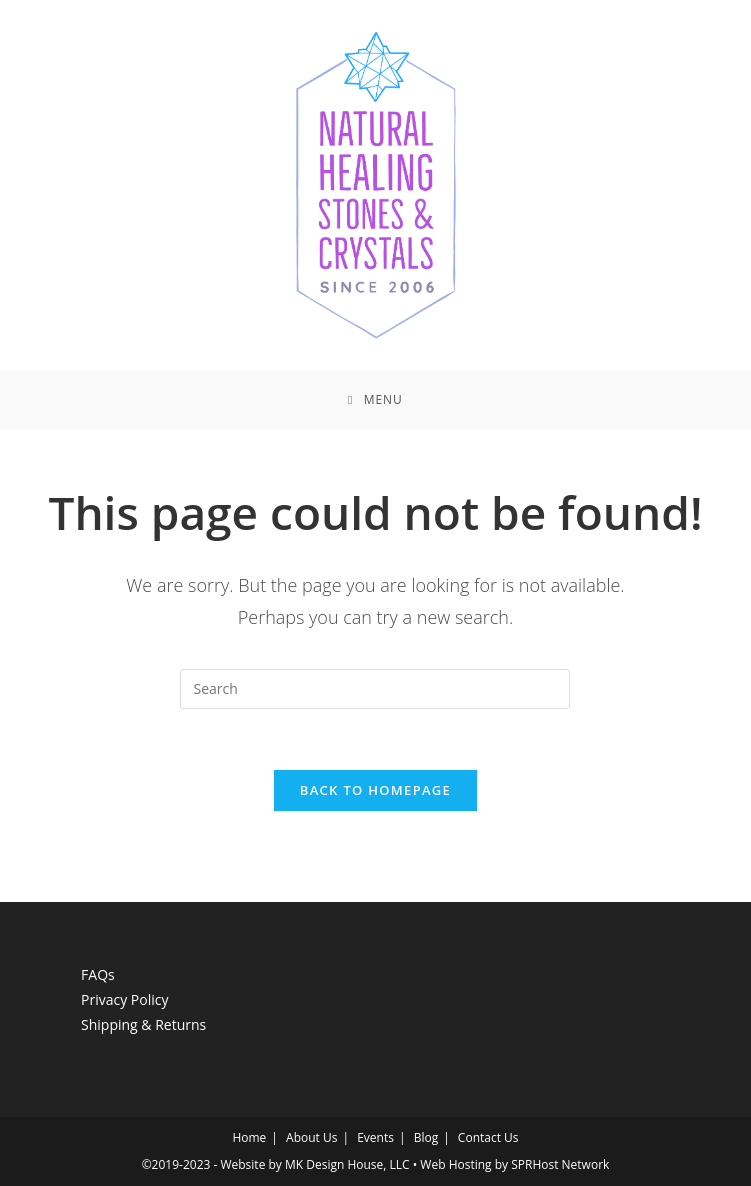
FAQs (98, 974)
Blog (426, 1137)
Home (249, 1137)
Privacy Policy (124, 999)
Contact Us (488, 1137)
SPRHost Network (560, 1164)
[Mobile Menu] (375, 400)
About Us (311, 1137)
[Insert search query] (375, 689)
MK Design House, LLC (347, 1164)
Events (375, 1137)
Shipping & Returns (143, 1024)
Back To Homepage (375, 790)
